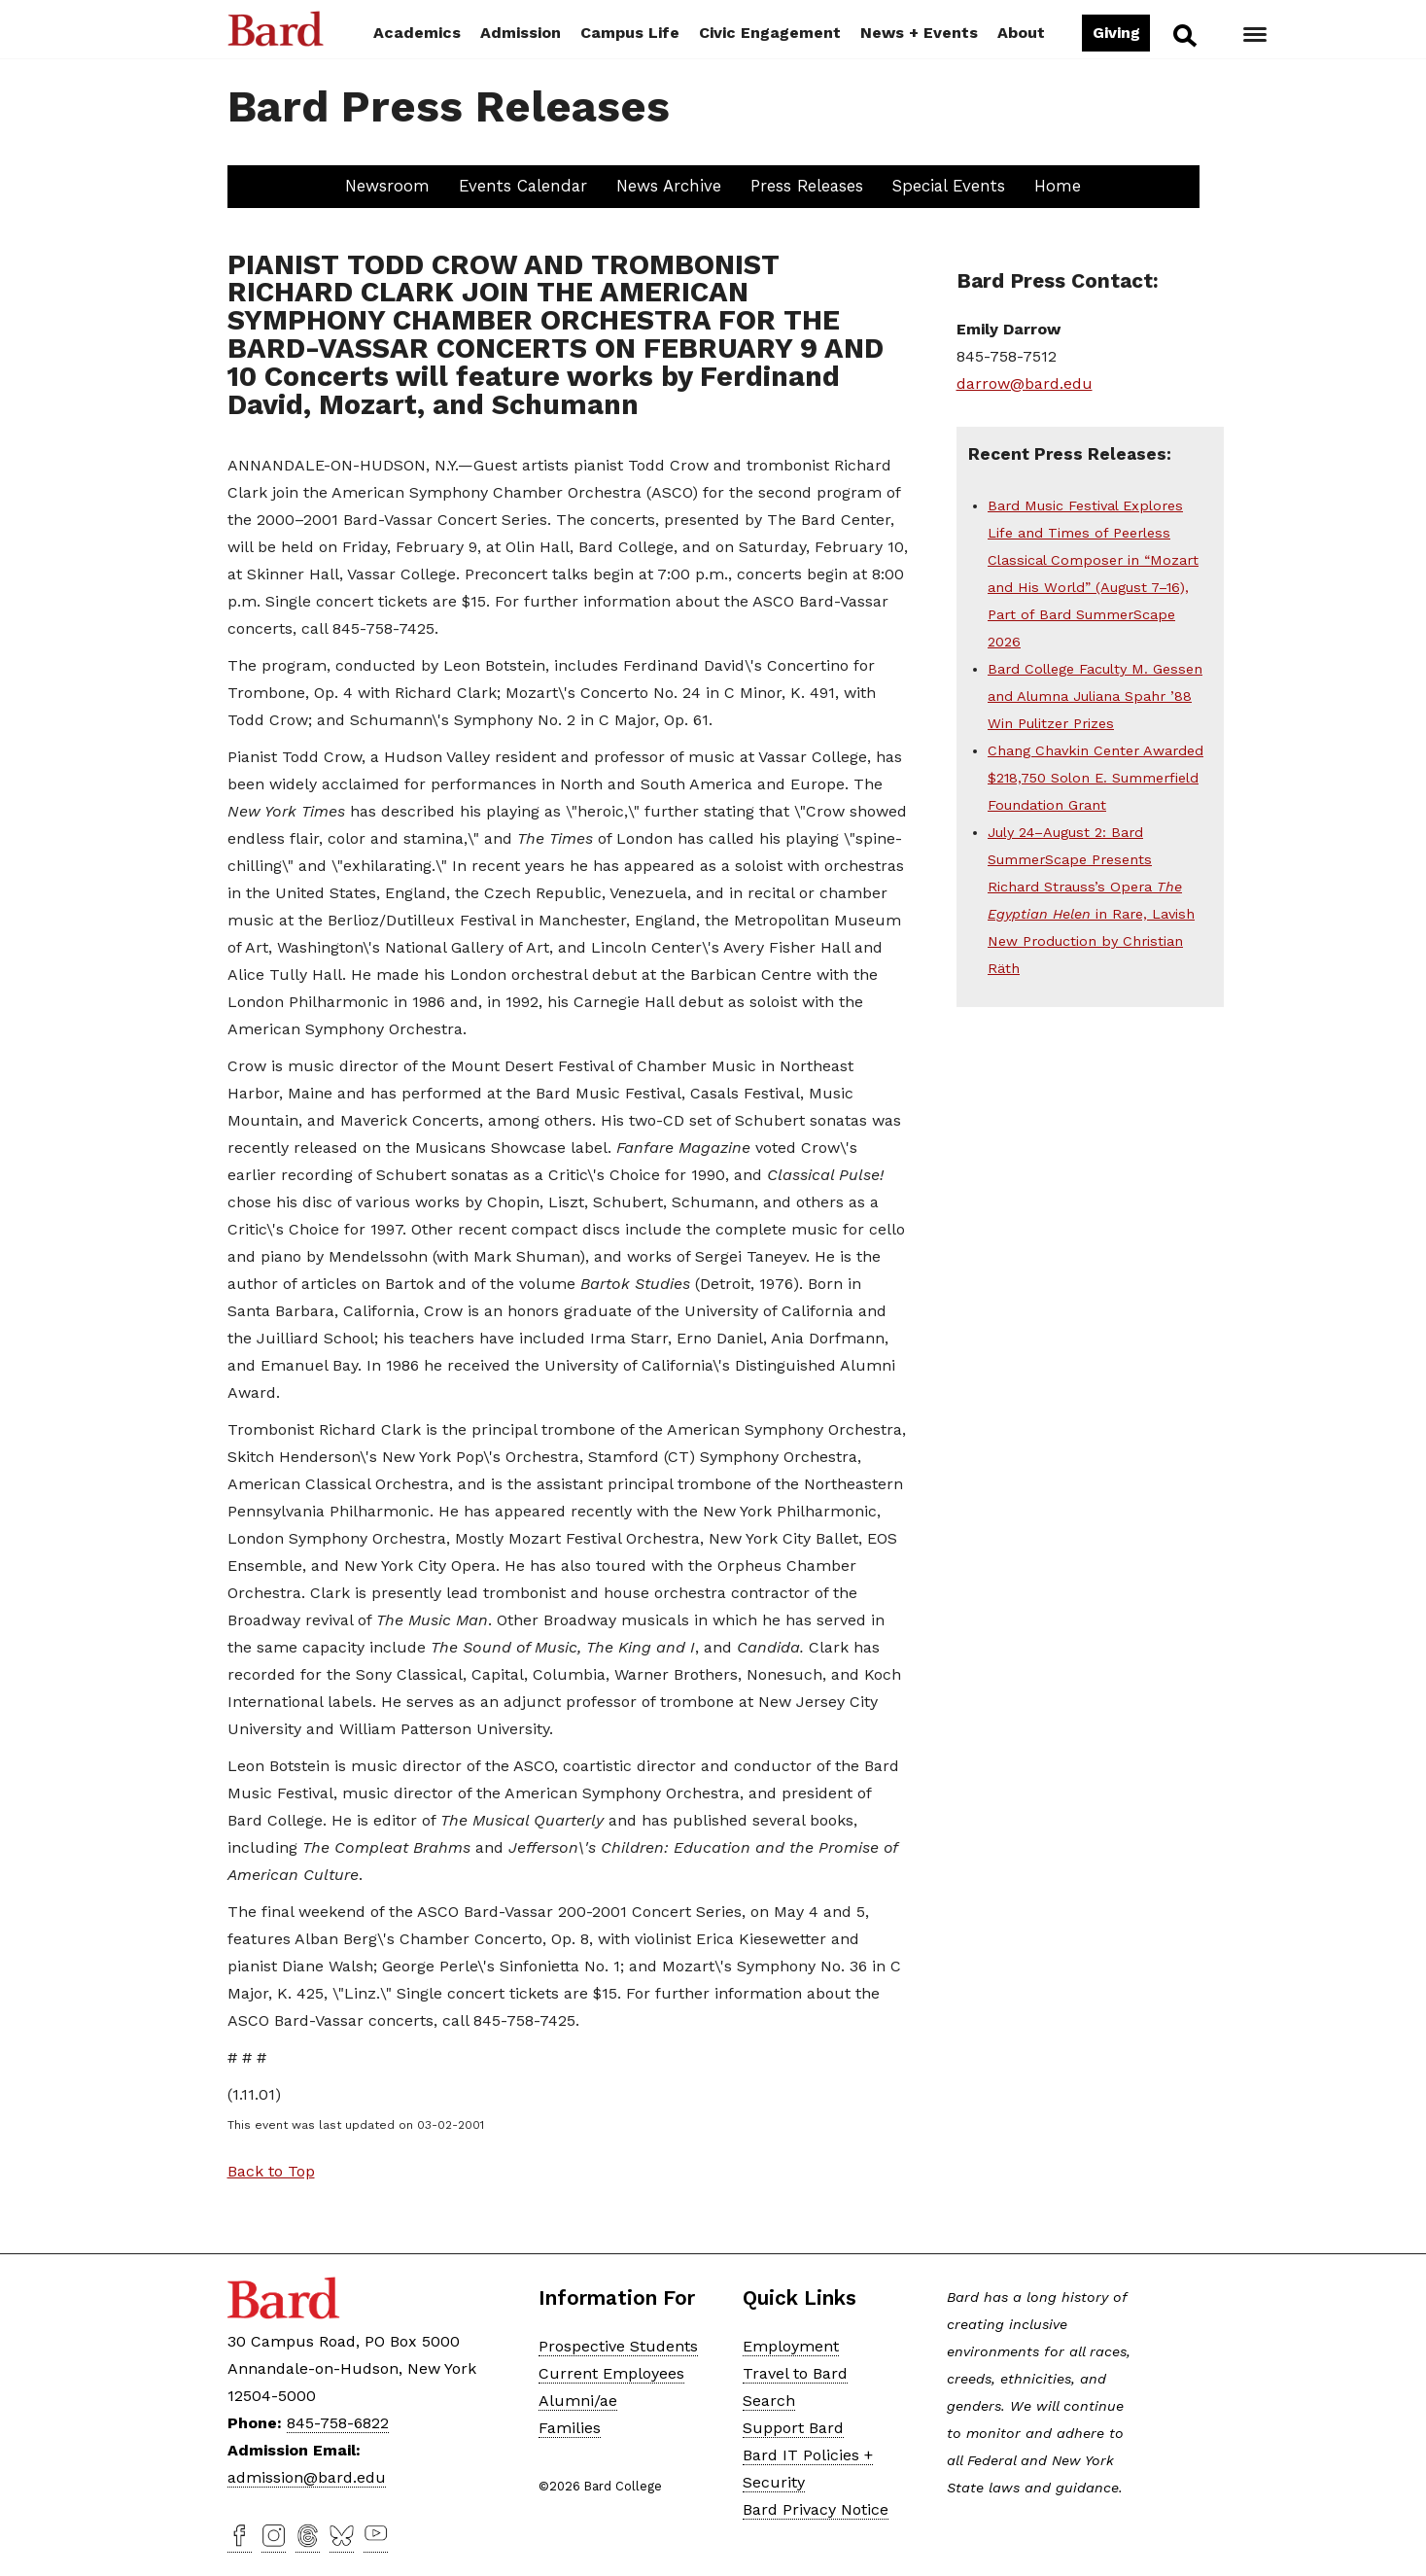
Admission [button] (520, 32)
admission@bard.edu (306, 2477)
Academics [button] (417, 32)
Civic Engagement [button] (770, 32)
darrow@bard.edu (1024, 383)
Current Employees (611, 2373)
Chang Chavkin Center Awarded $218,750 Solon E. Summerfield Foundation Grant (1095, 778)
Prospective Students (618, 2346)
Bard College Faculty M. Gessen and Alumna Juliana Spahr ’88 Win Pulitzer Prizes (1095, 696)
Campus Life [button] (629, 32)
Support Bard (793, 2428)
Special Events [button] (948, 185)
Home (1057, 185)
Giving (1116, 32)
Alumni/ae (578, 2400)
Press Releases (806, 185)
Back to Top (271, 2171)
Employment (791, 2346)
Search (1183, 35)
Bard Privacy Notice (815, 2509)
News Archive (668, 185)
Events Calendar (523, 185)
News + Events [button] (919, 32)
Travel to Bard (795, 2373)
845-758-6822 (338, 2423)
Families (570, 2428)
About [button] (1021, 32)
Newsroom (387, 185)
